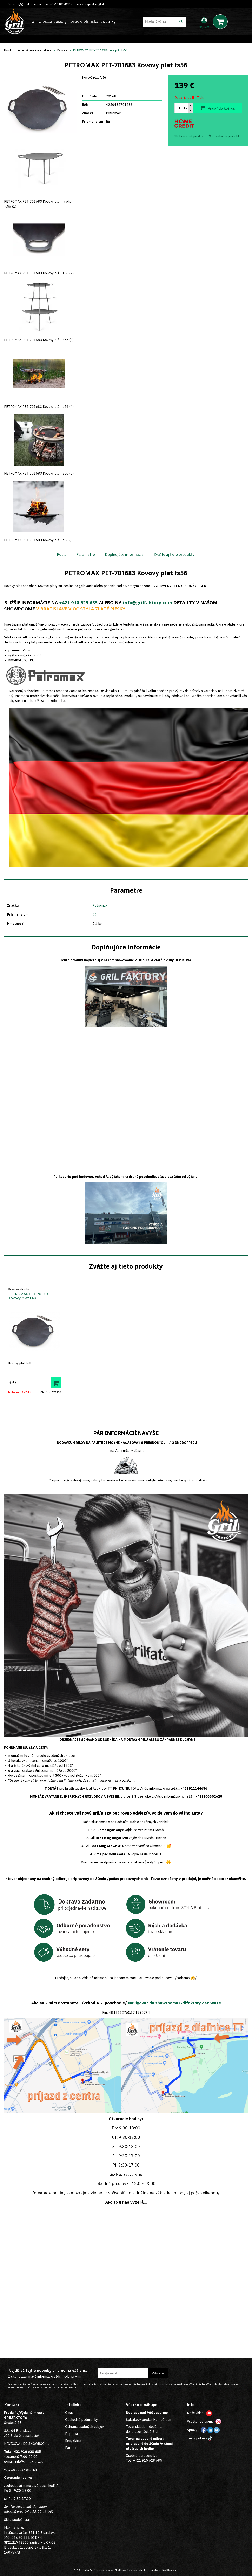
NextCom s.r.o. (170, 2569)
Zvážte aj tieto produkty (174, 554)
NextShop (120, 2569)
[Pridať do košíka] (217, 108)
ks (185, 108)
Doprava (71, 2434)
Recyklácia (73, 2441)
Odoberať (158, 2373)
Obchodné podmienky (81, 2420)
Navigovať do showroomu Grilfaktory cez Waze (174, 2003)
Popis (61, 554)
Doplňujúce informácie (124, 554)
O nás (69, 2413)
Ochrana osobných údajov (84, 2427)
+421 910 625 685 (78, 602)
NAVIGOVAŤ (13, 2444)
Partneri (71, 2448)
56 (95, 914)
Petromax (100, 905)
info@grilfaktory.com (27, 4)
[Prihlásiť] (204, 22)
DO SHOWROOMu (35, 2444)
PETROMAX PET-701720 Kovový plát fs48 (28, 1295)
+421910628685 (61, 4)
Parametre (85, 554)
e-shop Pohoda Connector (143, 2569)
